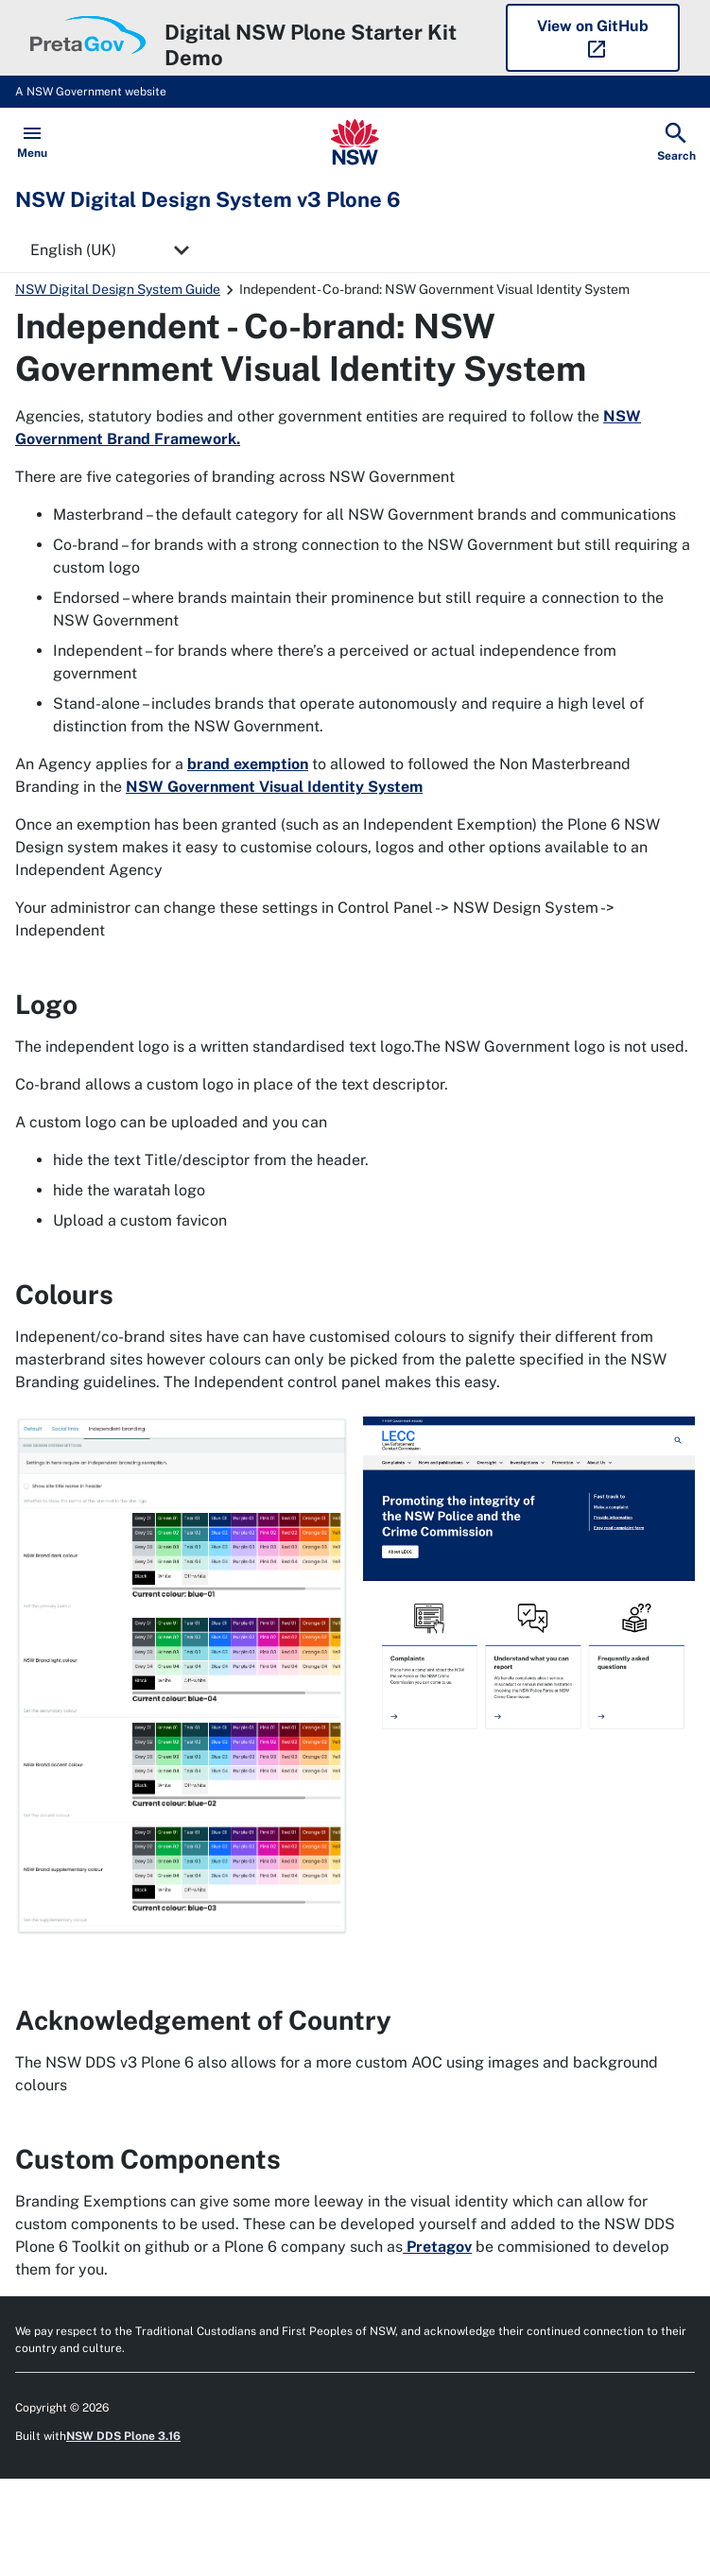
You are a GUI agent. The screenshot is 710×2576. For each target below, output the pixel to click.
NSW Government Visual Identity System (274, 787)
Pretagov (437, 2247)
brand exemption (247, 764)
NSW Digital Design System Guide (117, 289)
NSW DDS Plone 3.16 (123, 2436)
